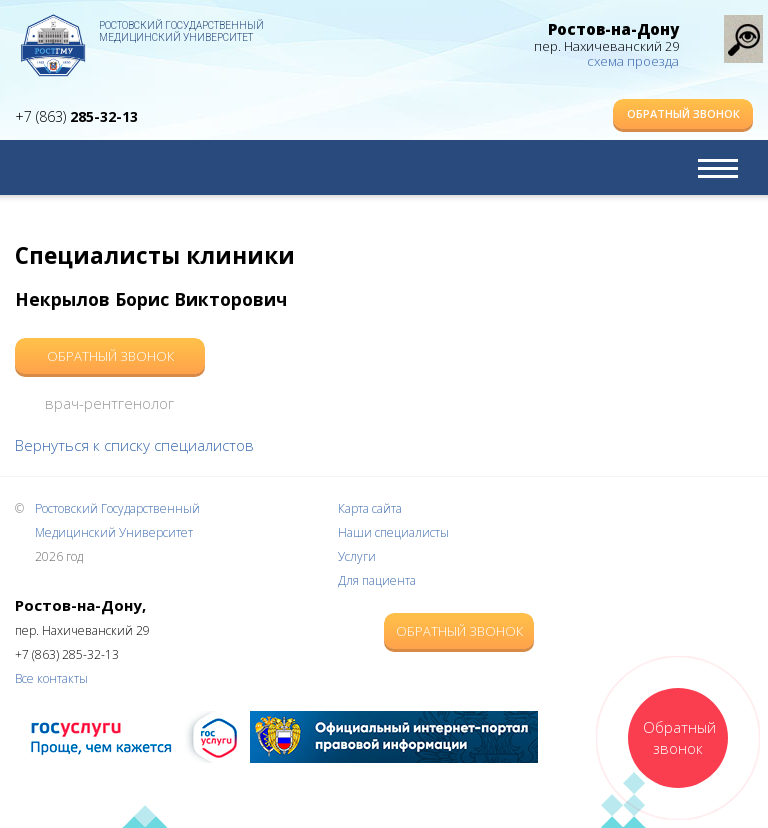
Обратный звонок (683, 113)
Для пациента (377, 580)
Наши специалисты (393, 532)
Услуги (357, 556)
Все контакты (51, 678)
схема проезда (633, 61)
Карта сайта (370, 508)
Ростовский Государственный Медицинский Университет (181, 31)
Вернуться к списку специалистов (134, 445)
